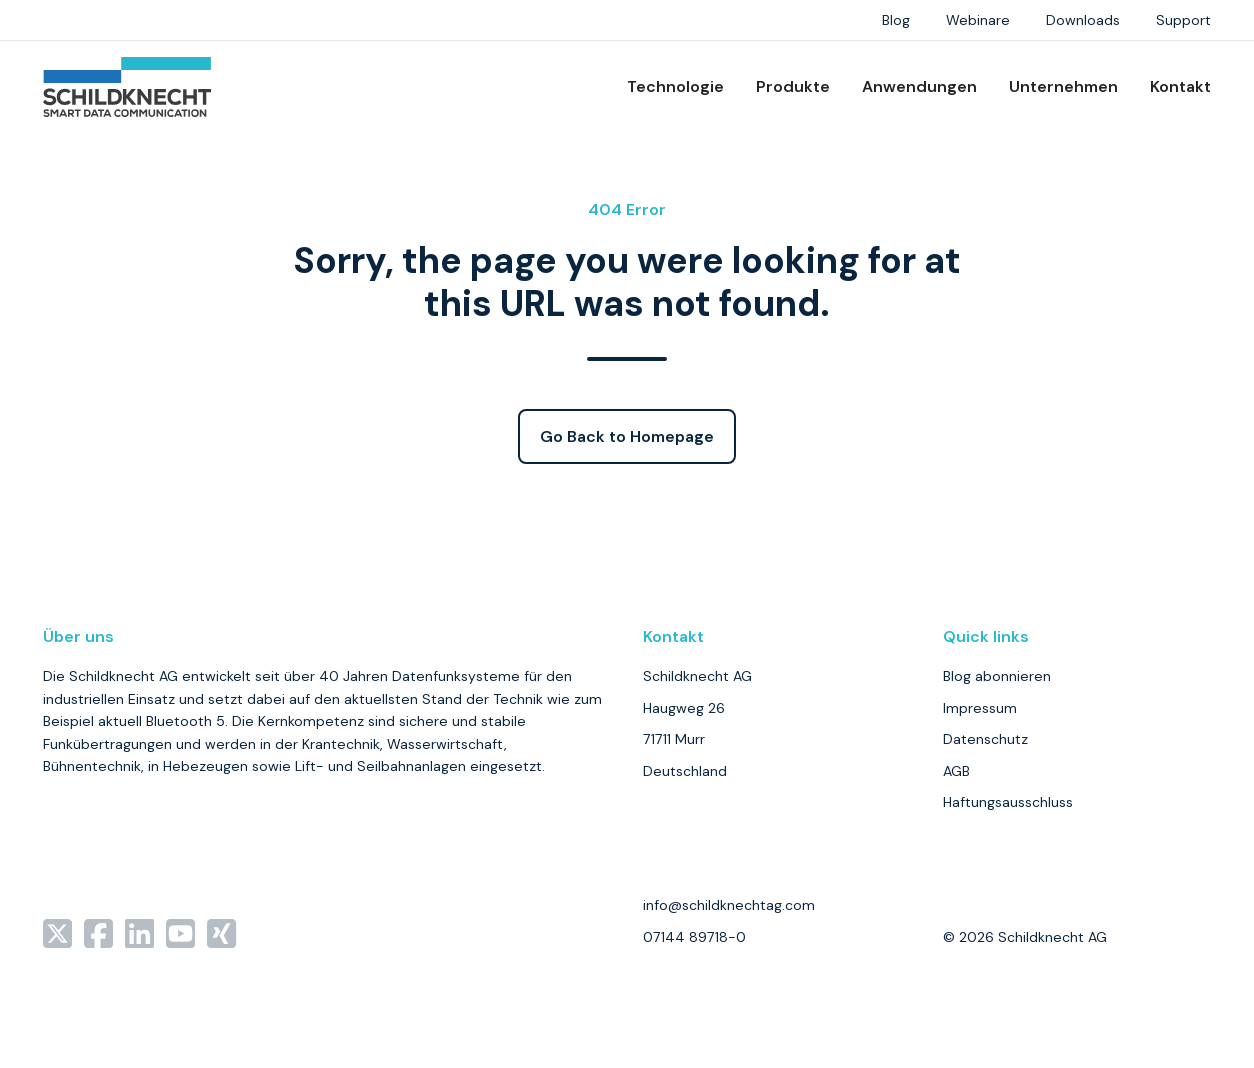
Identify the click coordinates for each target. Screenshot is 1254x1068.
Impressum (980, 708)
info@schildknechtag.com (729, 905)
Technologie (675, 86)
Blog (896, 20)
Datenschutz (985, 739)
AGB (956, 771)
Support (1183, 20)
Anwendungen (919, 86)
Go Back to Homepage (627, 436)
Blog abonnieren (997, 676)
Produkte (793, 86)
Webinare (978, 20)
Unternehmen (1063, 86)
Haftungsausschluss (1008, 802)
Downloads (1083, 20)
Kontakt (1180, 86)
